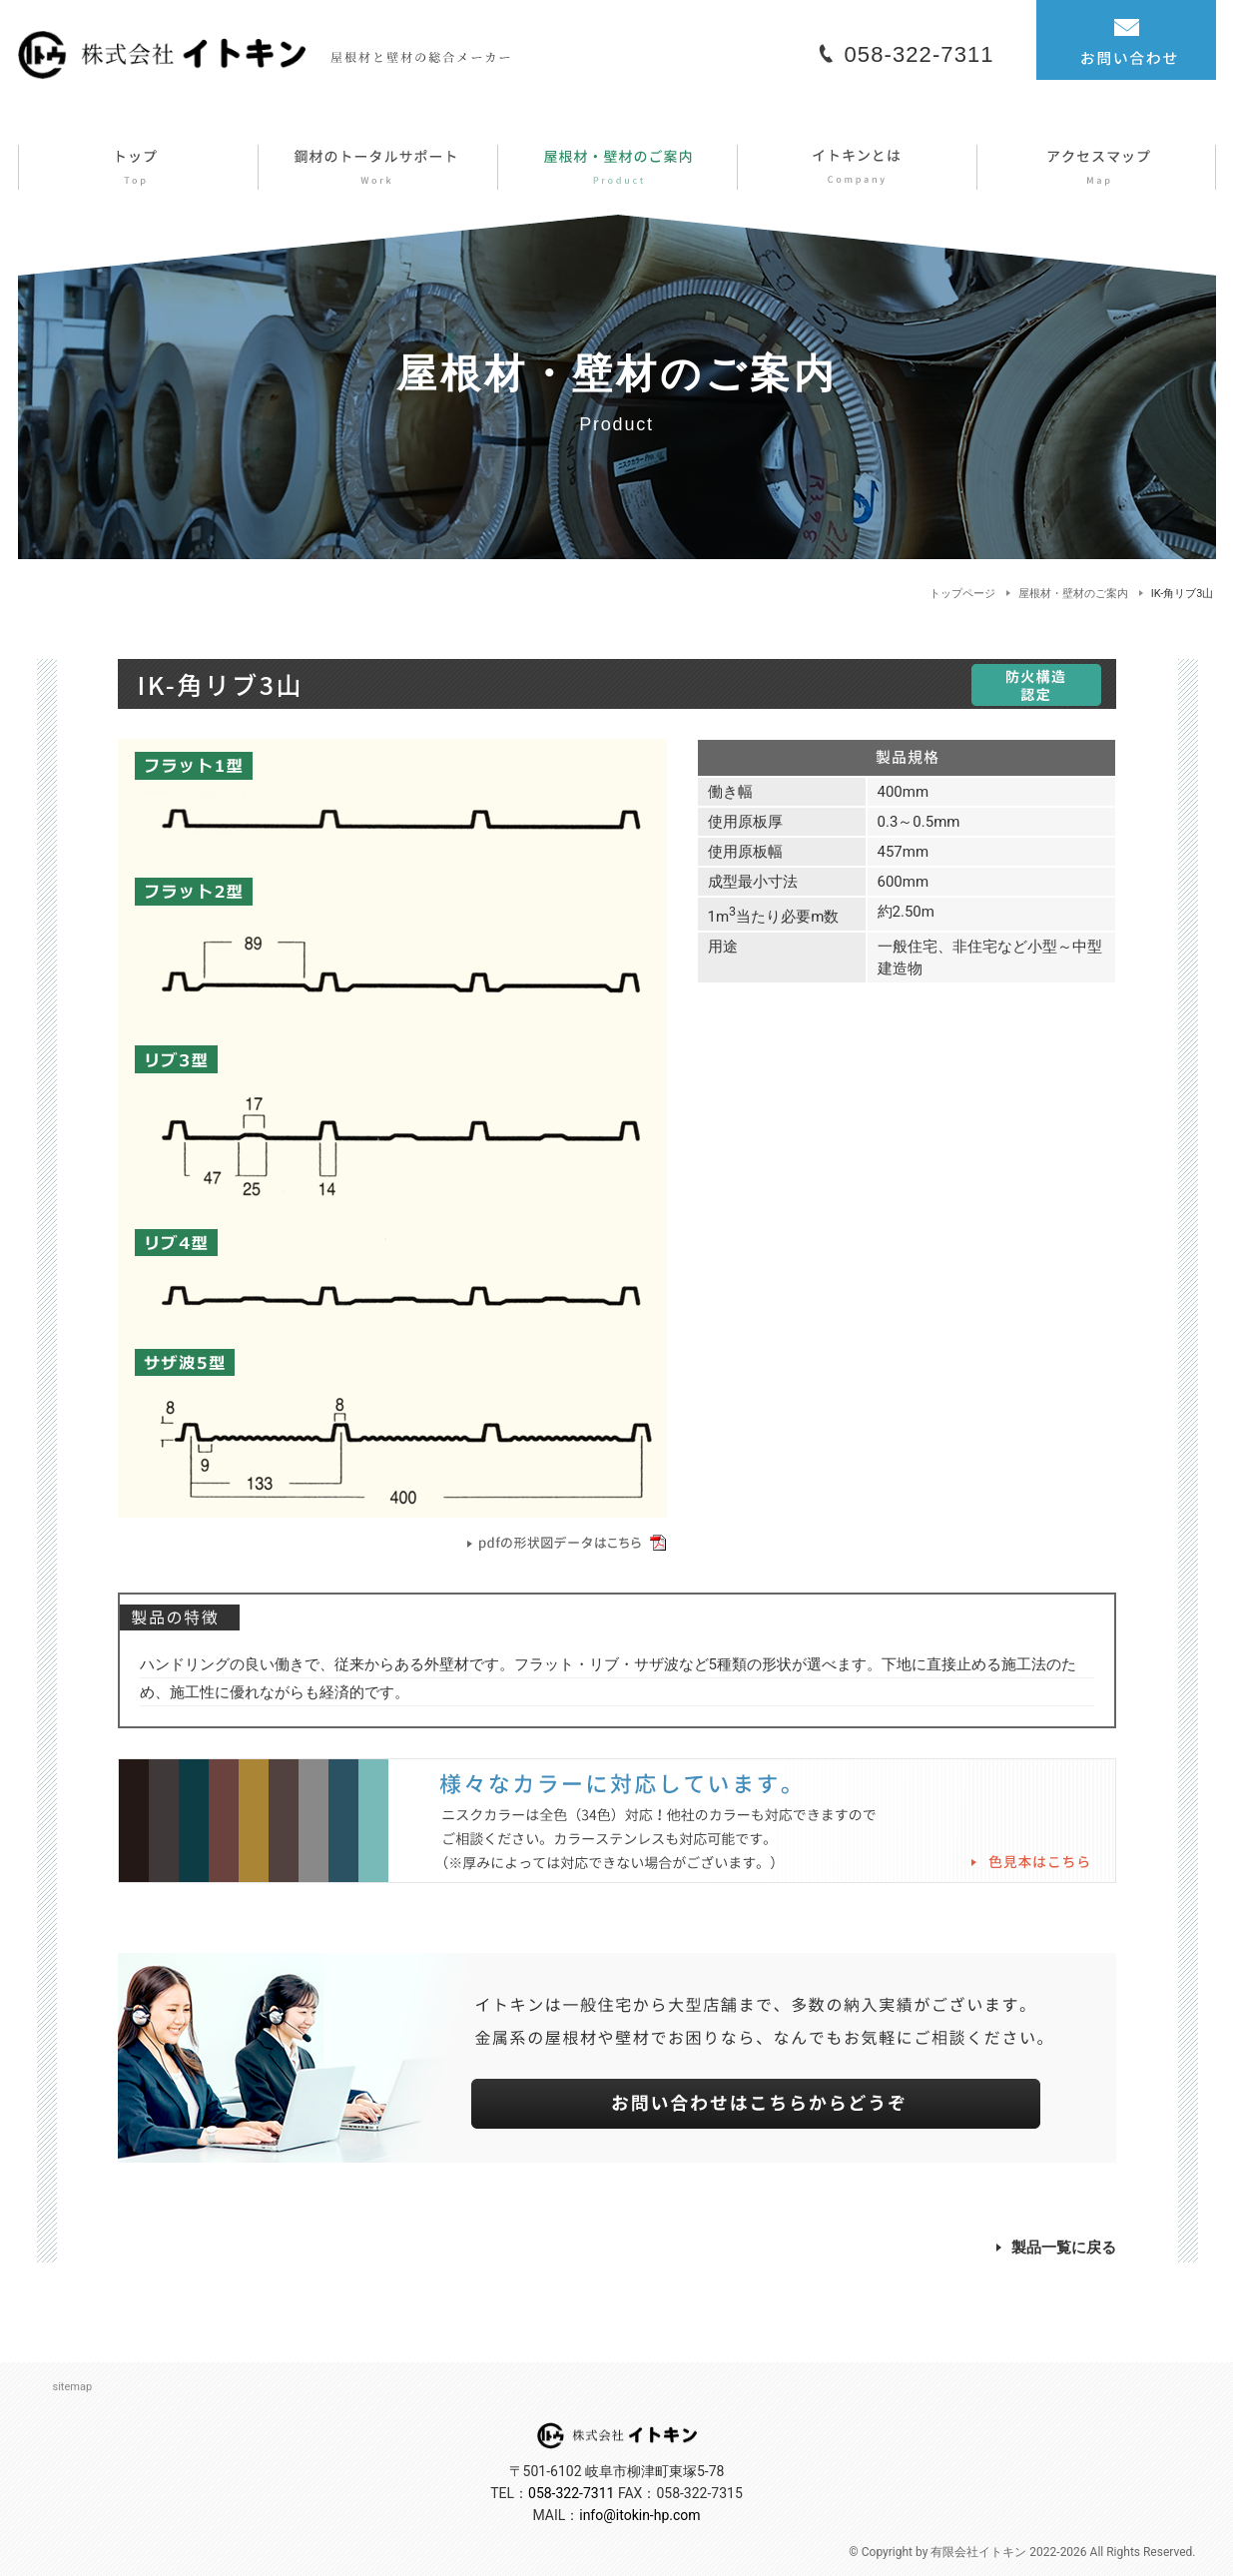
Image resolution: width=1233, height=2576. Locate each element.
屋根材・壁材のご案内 (1073, 593)
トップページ (962, 593)
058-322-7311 (919, 54)
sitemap (73, 2386)
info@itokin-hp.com (639, 2515)
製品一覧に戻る (1056, 2247)
